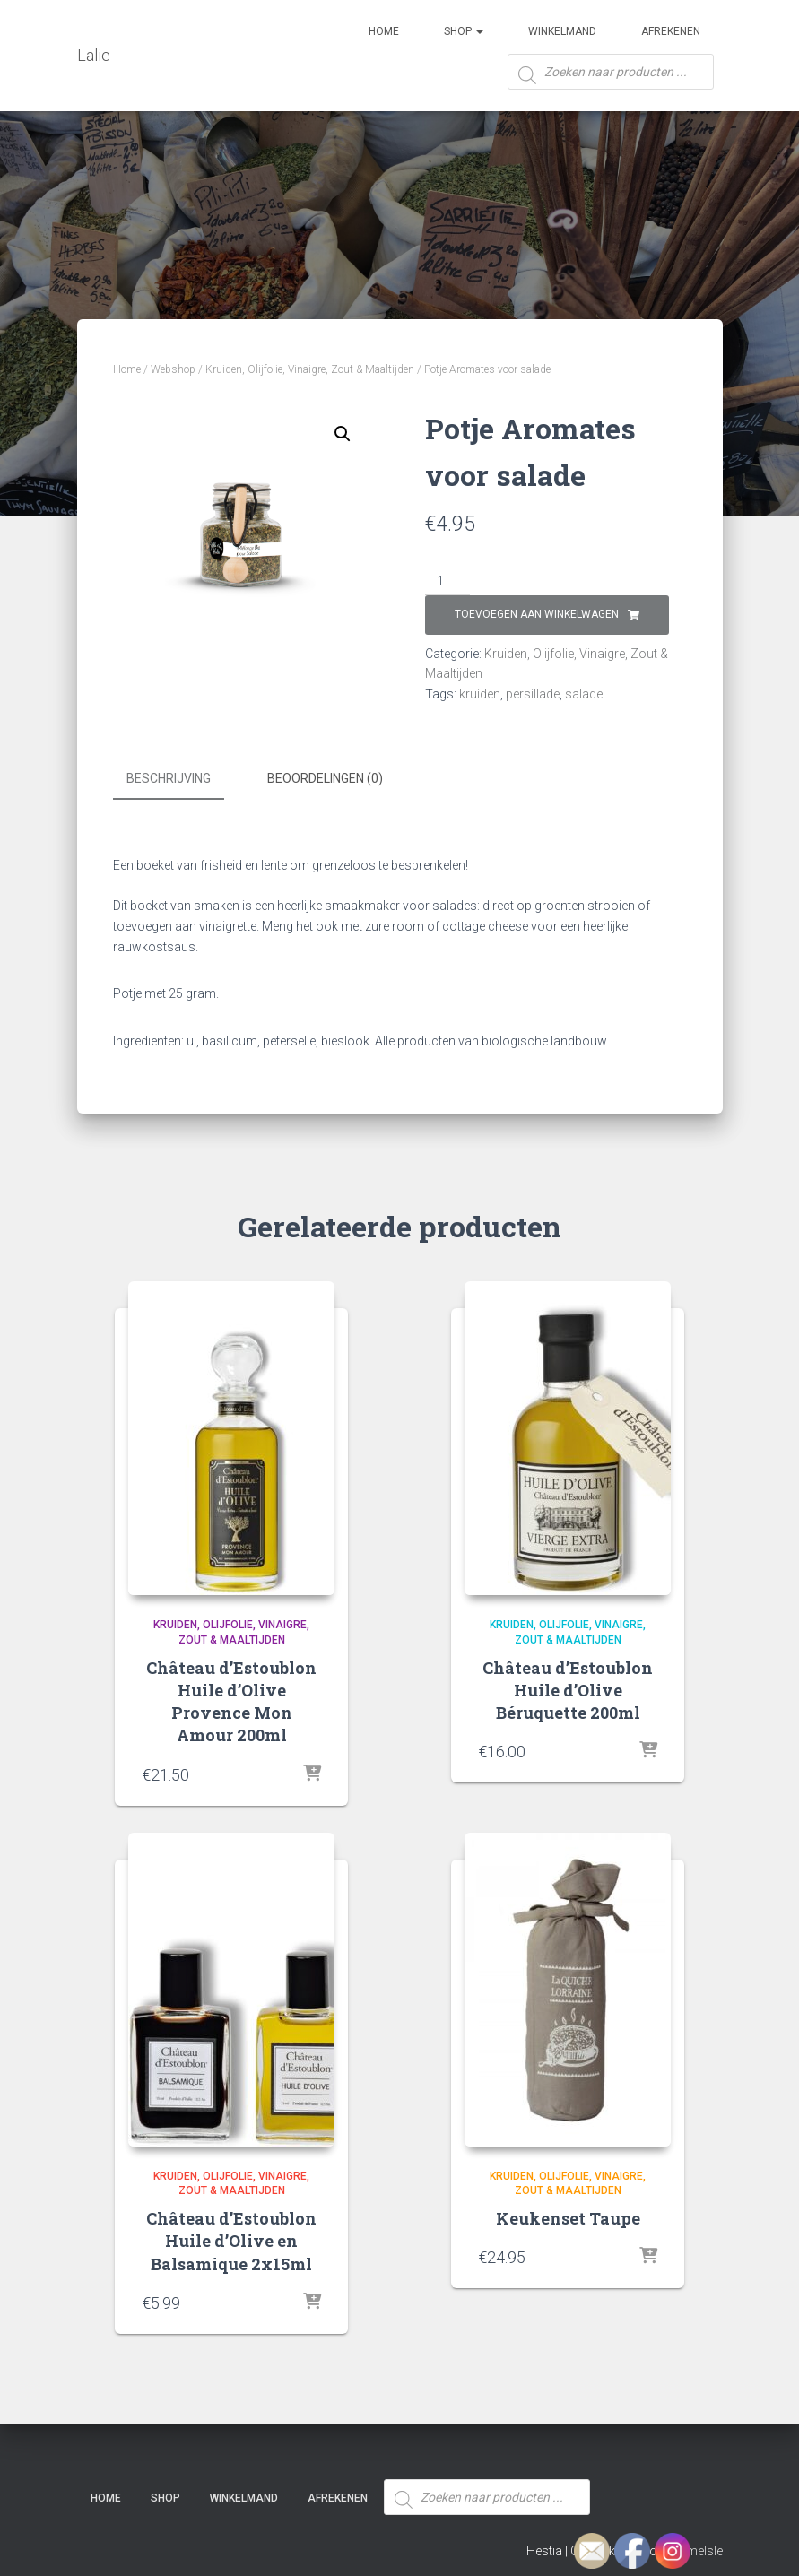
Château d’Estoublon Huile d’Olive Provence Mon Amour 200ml (231, 1699)
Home (384, 31)
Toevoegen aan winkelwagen (537, 614)
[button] (342, 434)
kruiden (479, 694)
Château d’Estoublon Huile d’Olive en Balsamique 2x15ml (231, 2239)
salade (584, 694)
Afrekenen (670, 31)
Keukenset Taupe (568, 2216)
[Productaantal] (448, 582)
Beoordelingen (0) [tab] (325, 778)
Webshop (173, 369)
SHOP (463, 31)
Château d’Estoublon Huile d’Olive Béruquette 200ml (567, 1687)
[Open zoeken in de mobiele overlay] (611, 78)
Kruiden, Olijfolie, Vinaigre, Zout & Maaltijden (309, 369)
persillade (533, 694)
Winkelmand (562, 31)
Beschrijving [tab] (168, 778)
